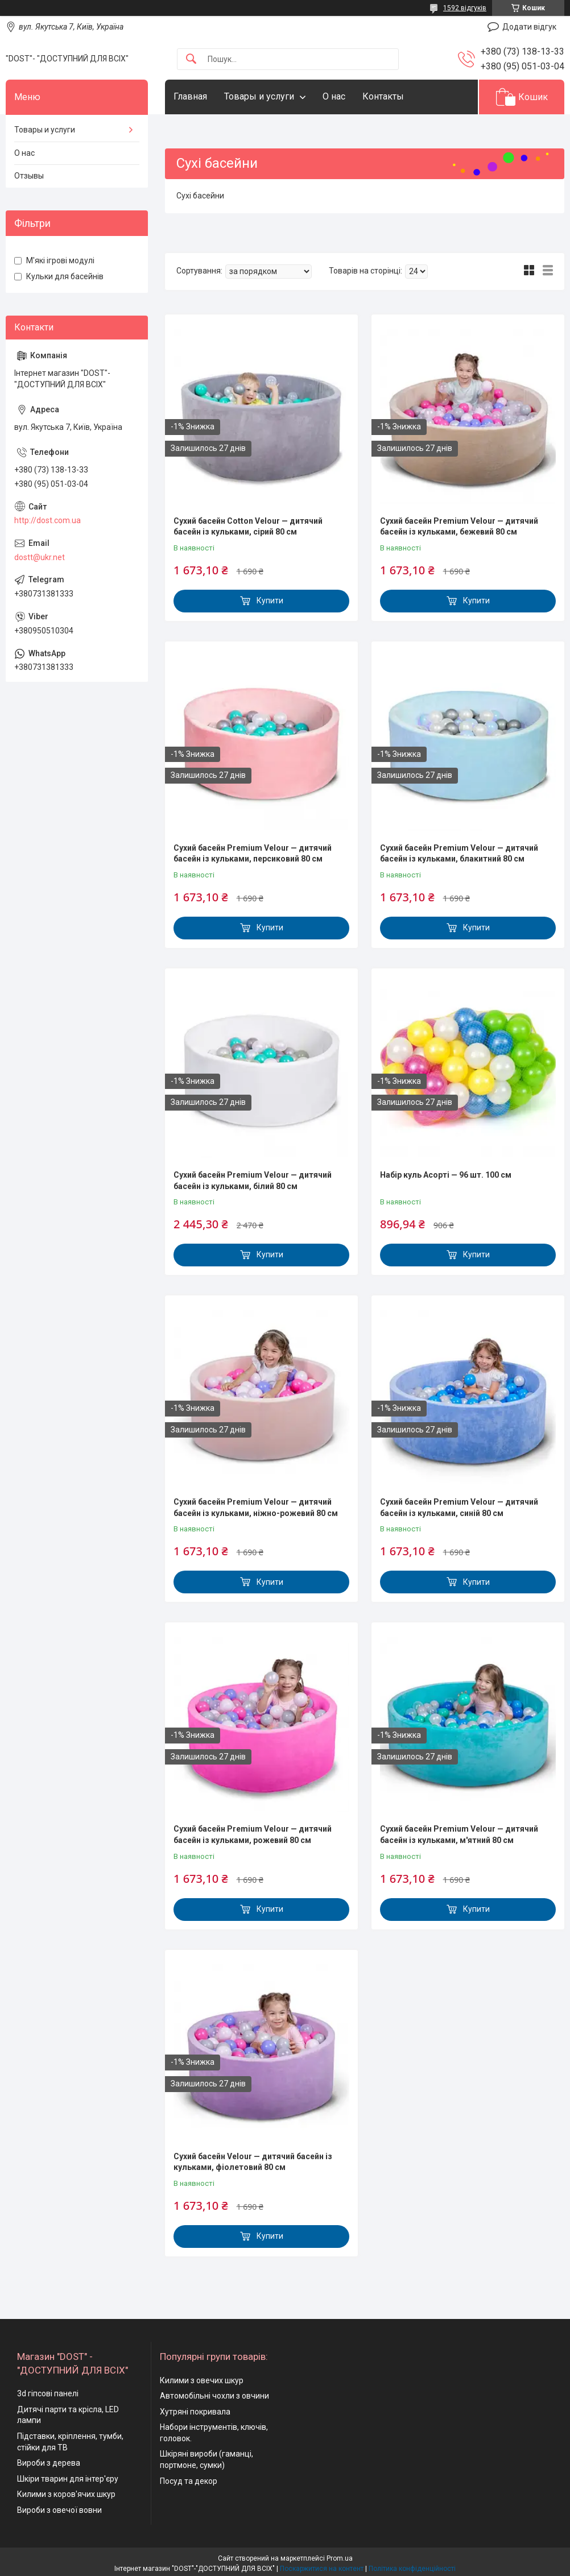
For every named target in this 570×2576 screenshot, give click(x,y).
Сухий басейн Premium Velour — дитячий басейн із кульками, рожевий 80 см (253, 1834)
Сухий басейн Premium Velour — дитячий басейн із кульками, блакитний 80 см (459, 853)
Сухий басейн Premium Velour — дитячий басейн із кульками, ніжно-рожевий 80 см (256, 1507)
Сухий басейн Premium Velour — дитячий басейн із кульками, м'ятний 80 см (459, 1834)
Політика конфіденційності (412, 2569)
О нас (334, 96)
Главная (190, 96)
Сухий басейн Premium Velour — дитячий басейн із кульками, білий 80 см (253, 1180)
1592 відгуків (464, 8)
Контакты (383, 96)
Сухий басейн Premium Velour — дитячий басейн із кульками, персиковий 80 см (253, 853)
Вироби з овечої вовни (59, 2510)
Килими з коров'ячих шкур (66, 2494)
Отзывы (29, 175)
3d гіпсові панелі (48, 2393)
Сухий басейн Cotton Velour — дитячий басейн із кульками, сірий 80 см (248, 526)
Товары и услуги (259, 96)
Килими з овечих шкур (201, 2380)
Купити (270, 600)
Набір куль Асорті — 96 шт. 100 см (445, 1174)
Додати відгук (529, 26)
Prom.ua (340, 2558)
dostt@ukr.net (39, 557)
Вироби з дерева (48, 2462)
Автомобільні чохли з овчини (214, 2395)
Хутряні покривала (195, 2411)
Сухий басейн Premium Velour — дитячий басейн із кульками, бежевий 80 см (459, 526)
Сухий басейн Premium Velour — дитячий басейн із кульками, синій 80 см (459, 1507)
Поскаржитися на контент (322, 2569)
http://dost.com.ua (47, 520)
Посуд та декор (188, 2481)
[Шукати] (191, 59)
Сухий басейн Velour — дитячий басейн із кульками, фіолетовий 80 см (253, 2162)
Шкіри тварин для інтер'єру (67, 2478)
